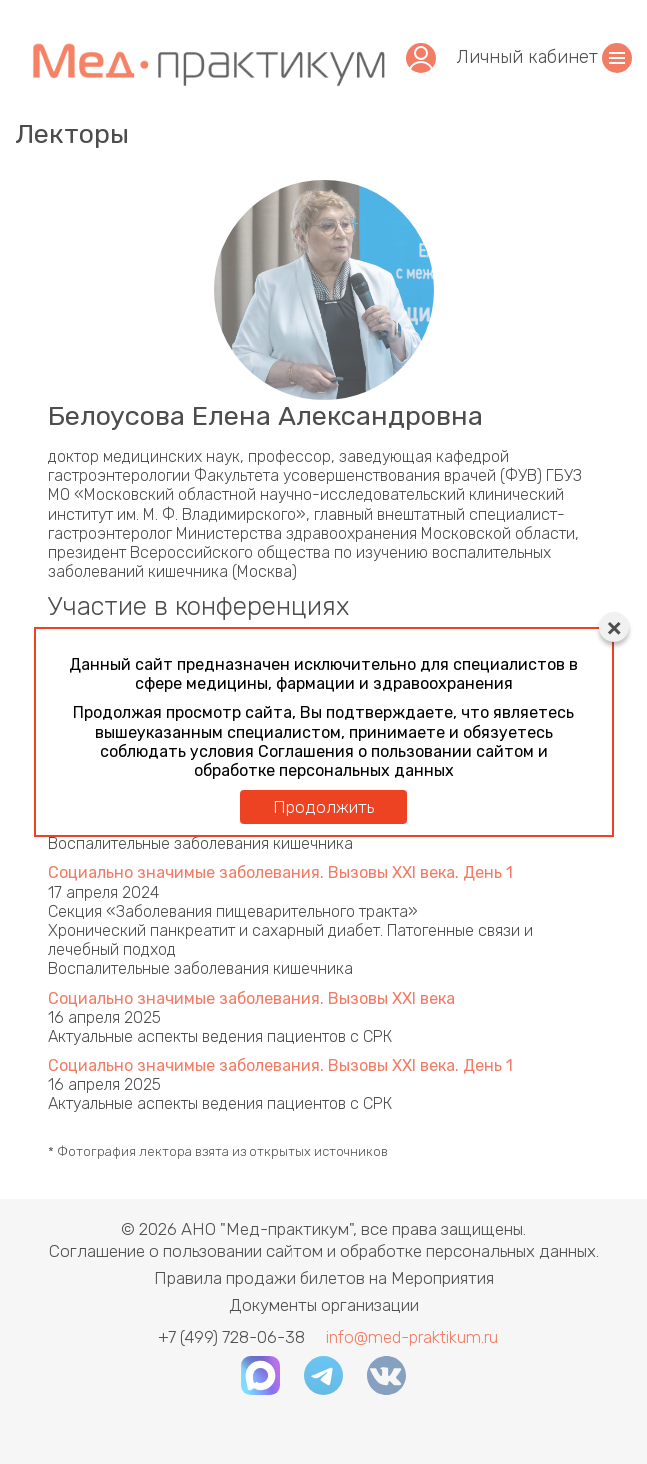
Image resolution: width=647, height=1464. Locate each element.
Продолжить (323, 807)
